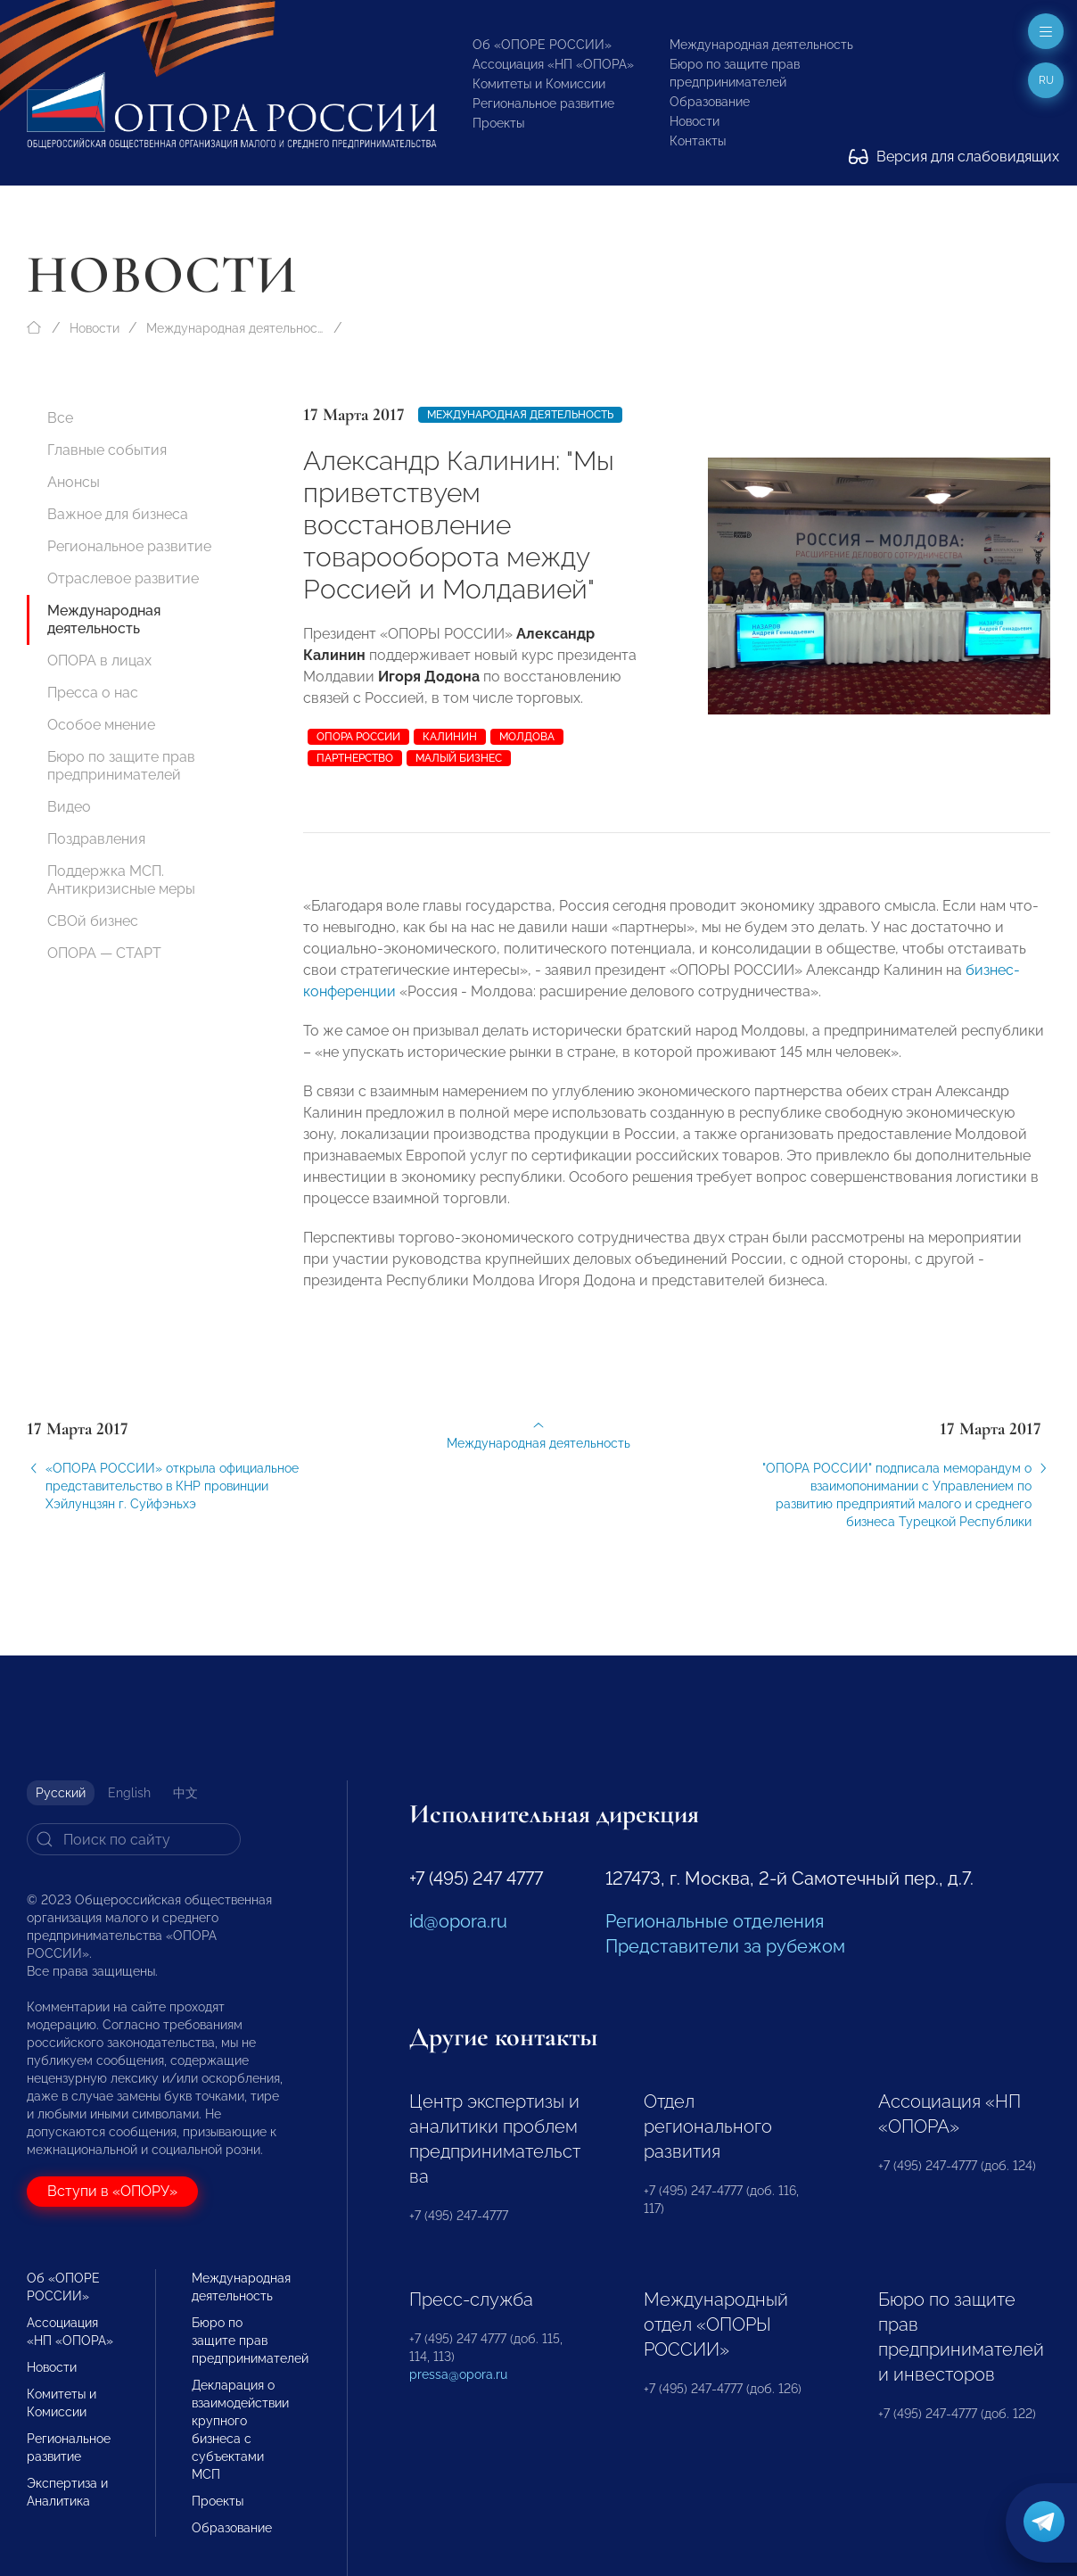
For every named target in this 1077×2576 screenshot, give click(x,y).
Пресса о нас (92, 692)
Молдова (527, 737)
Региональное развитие (543, 103)
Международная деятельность (761, 44)
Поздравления (96, 838)
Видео (69, 806)
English (129, 1793)
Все (60, 417)
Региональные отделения (714, 1921)
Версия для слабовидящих (954, 156)
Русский (61, 1793)
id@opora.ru (458, 1921)
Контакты (698, 141)
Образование (710, 102)
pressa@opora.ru (458, 2374)
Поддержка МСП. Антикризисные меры (121, 880)
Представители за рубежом (725, 1946)
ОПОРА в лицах (99, 660)
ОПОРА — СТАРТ (104, 953)
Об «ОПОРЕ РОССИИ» (542, 44)
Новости (694, 121)
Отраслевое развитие (123, 578)
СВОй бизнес (92, 920)
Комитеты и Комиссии (539, 84)
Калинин (450, 737)
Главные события (107, 450)
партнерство (355, 758)
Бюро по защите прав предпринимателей (121, 765)
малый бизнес (458, 758)
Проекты (498, 123)
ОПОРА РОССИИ (358, 737)
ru (1046, 80)
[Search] (134, 1839)
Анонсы (73, 482)
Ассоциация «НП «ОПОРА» (553, 64)
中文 (185, 1793)
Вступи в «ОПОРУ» (112, 2191)
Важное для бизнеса (117, 514)
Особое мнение (101, 724)
